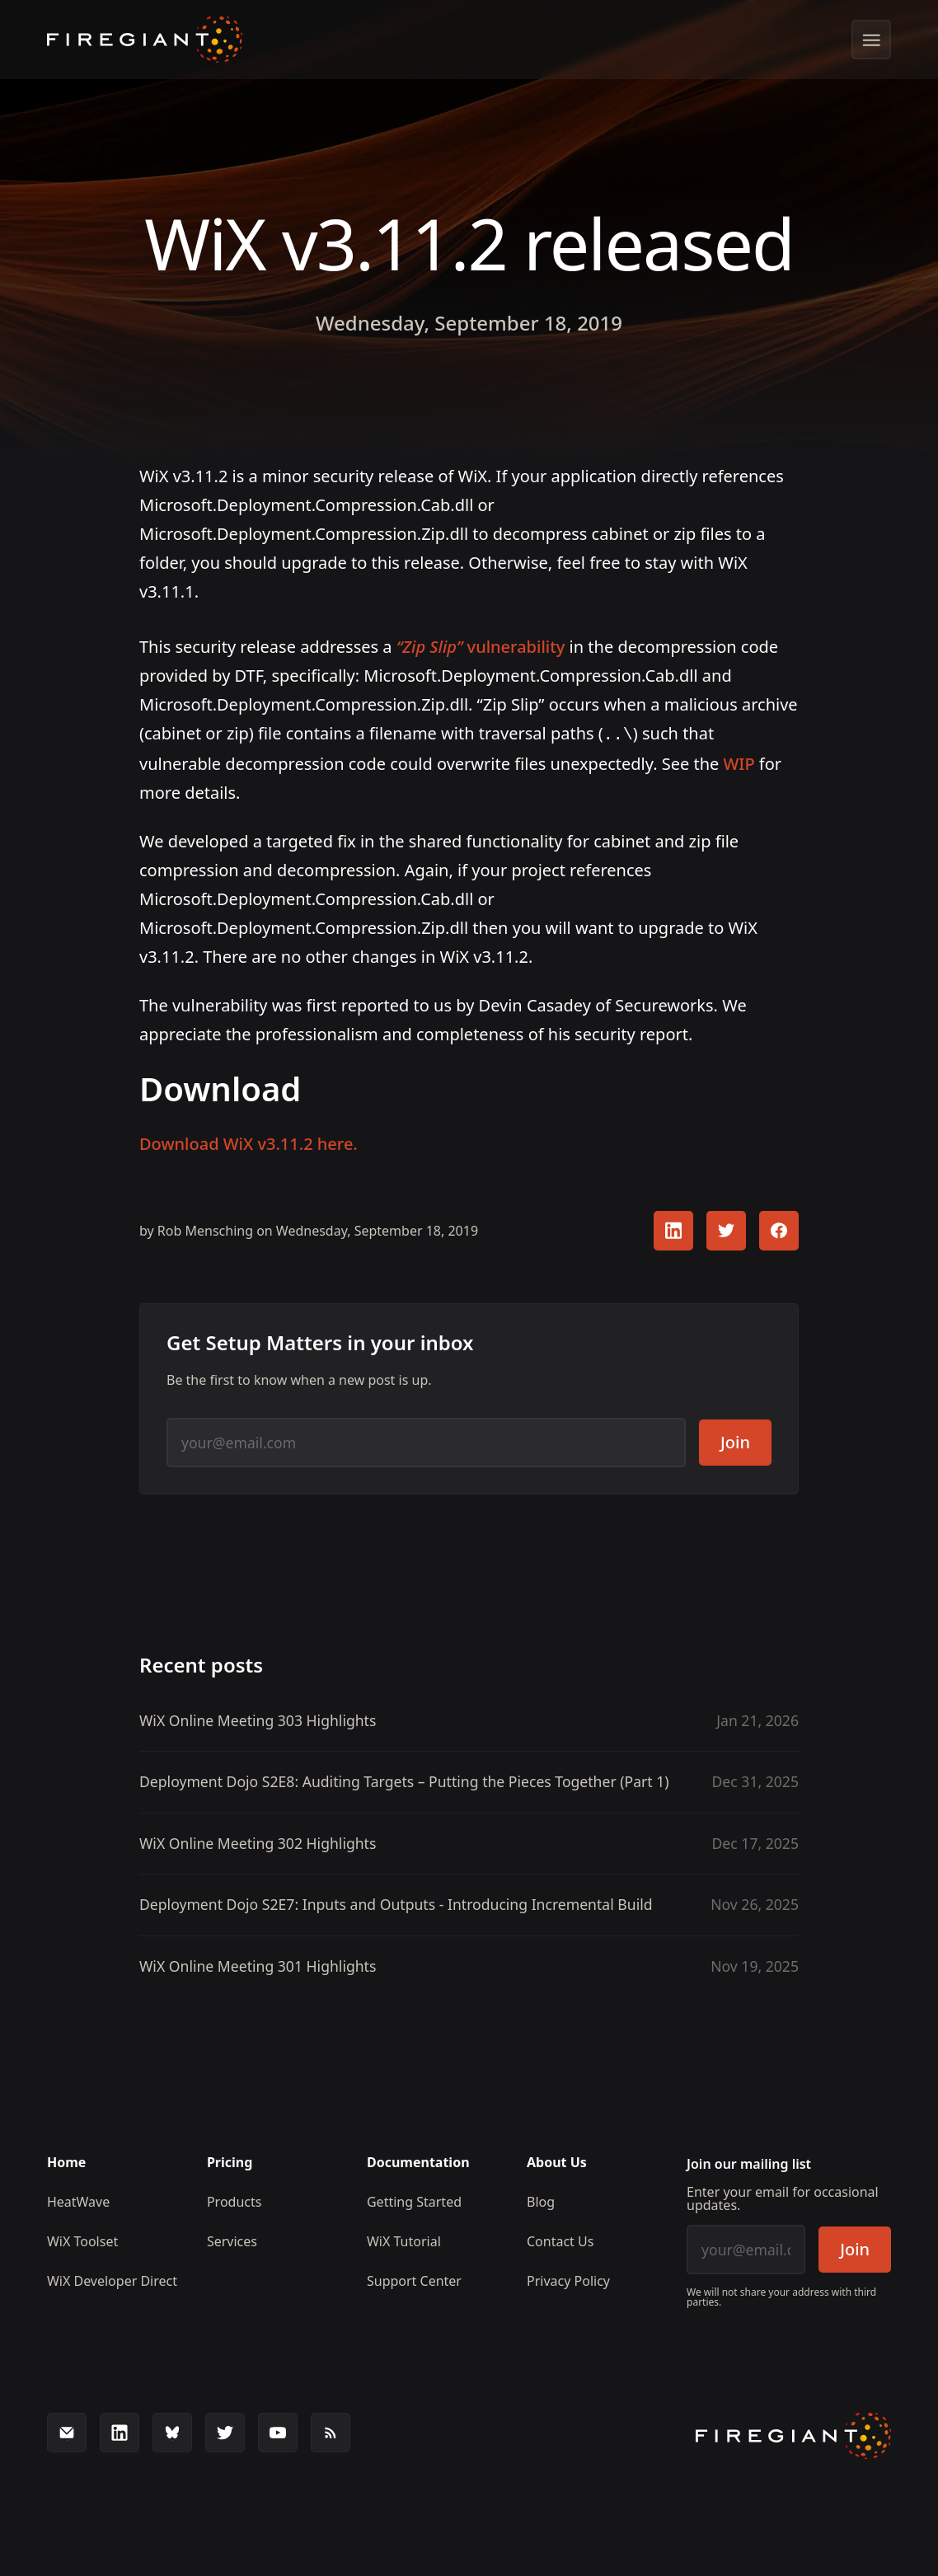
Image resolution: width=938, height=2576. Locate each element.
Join (735, 1440)
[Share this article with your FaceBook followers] (779, 1229)
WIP (739, 762)
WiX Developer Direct (112, 2279)
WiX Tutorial (404, 2239)
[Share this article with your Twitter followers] (726, 1229)
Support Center (414, 2279)
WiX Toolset (82, 2239)
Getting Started (414, 2200)
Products (234, 2200)
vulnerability (480, 647)
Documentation (418, 2160)
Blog (541, 2200)
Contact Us (560, 2239)
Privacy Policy (568, 2279)
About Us (557, 2160)
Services (232, 2239)
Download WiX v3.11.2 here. (248, 1142)
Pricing (229, 2160)
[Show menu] (871, 39)
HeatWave (78, 2200)
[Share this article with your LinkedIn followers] (673, 1229)
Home (66, 2160)
